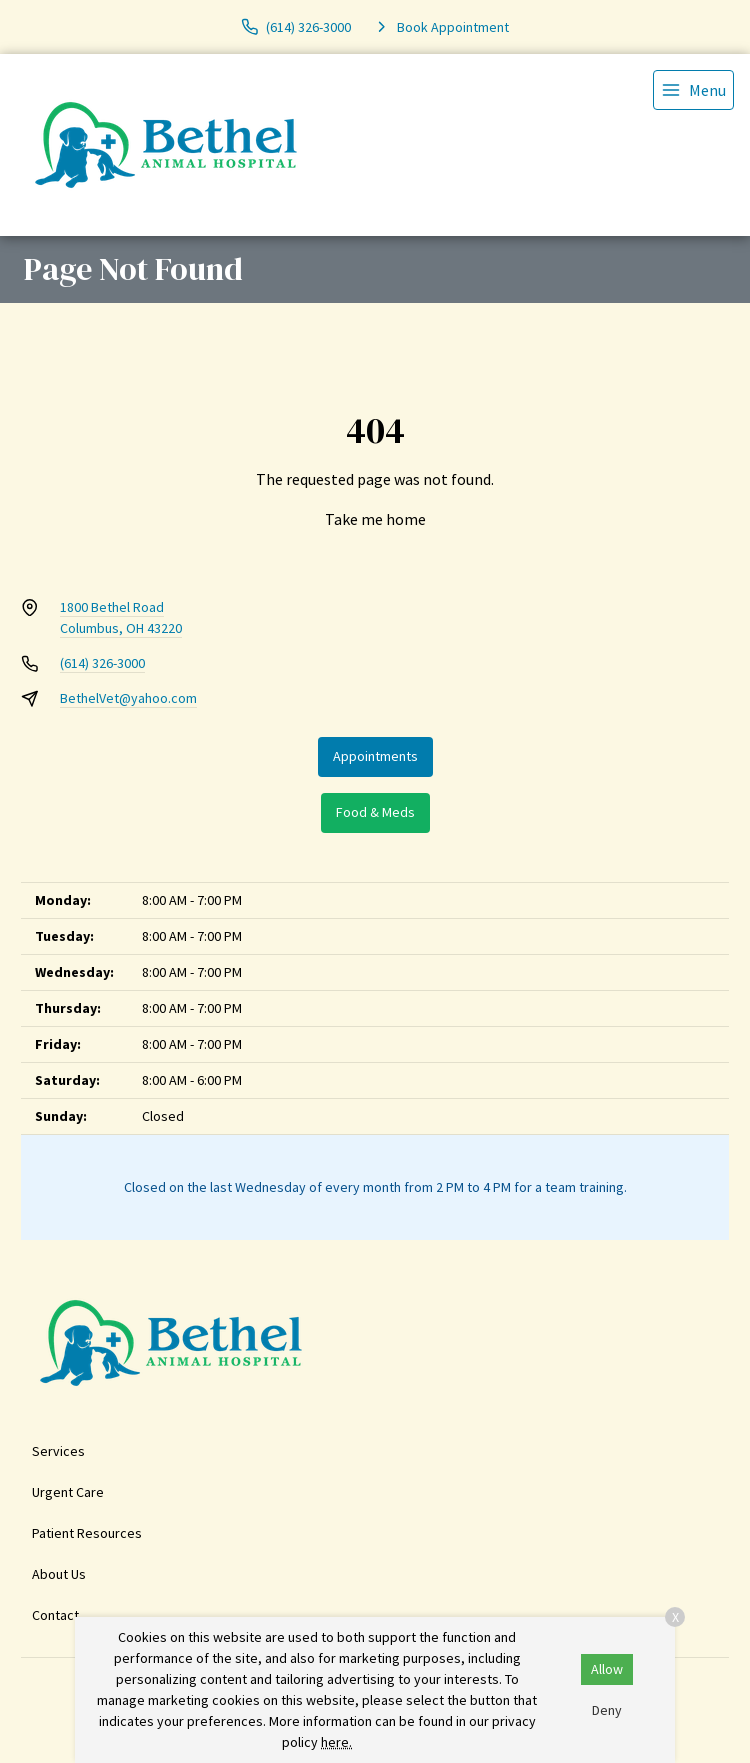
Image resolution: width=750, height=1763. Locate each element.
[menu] (693, 90)
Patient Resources (87, 1533)
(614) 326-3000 (102, 663)
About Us (59, 1574)
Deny (607, 1710)
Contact (55, 1615)
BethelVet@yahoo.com (128, 698)
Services (58, 1451)
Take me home (375, 519)
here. (336, 1742)
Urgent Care (68, 1492)
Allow (607, 1669)
